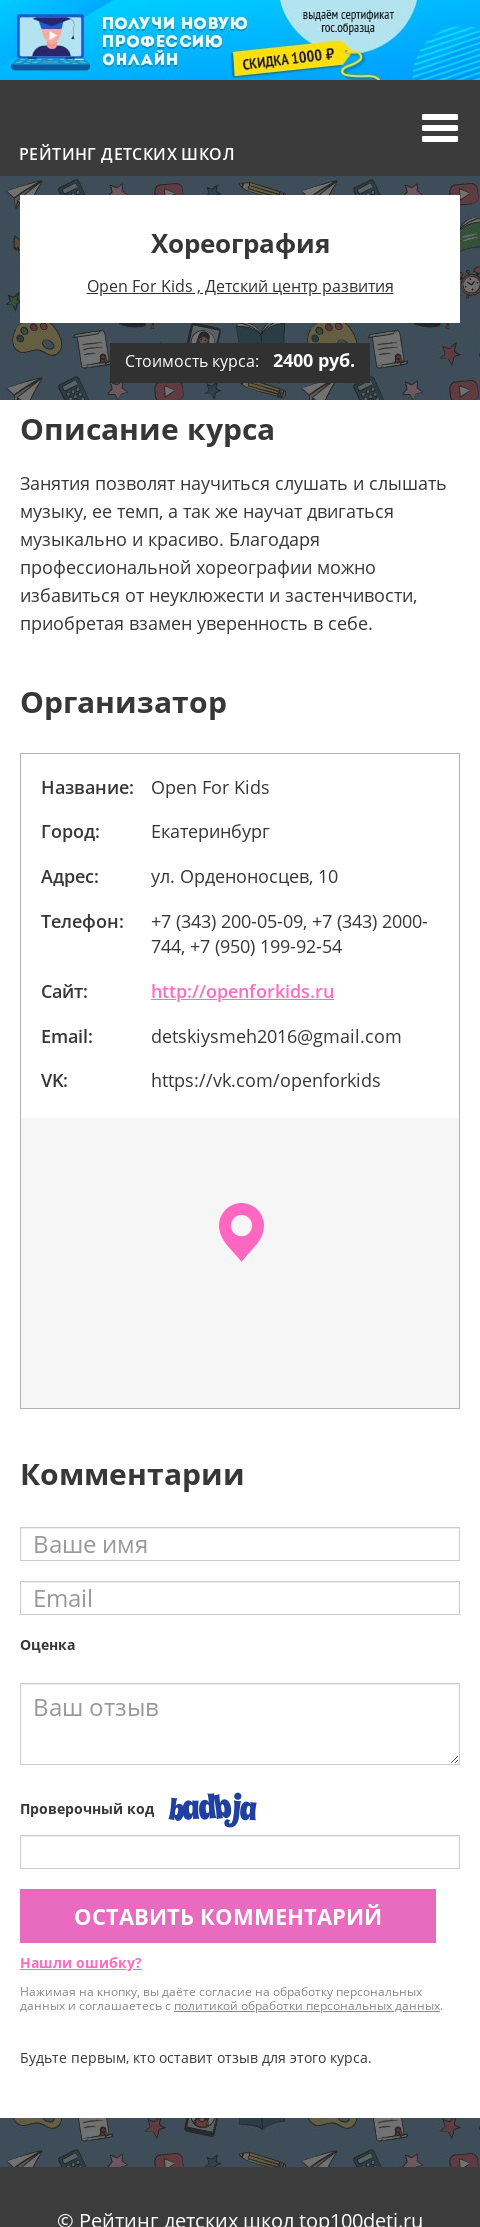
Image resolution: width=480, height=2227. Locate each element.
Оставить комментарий (228, 1916)
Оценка (47, 1644)
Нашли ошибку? (81, 1962)
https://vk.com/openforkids (266, 1080)
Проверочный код (87, 1808)
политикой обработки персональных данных (307, 2005)
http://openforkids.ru (242, 991)
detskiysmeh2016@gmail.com (276, 1036)
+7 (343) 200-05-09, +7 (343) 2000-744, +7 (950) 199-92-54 (289, 934)
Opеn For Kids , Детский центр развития (240, 286)
